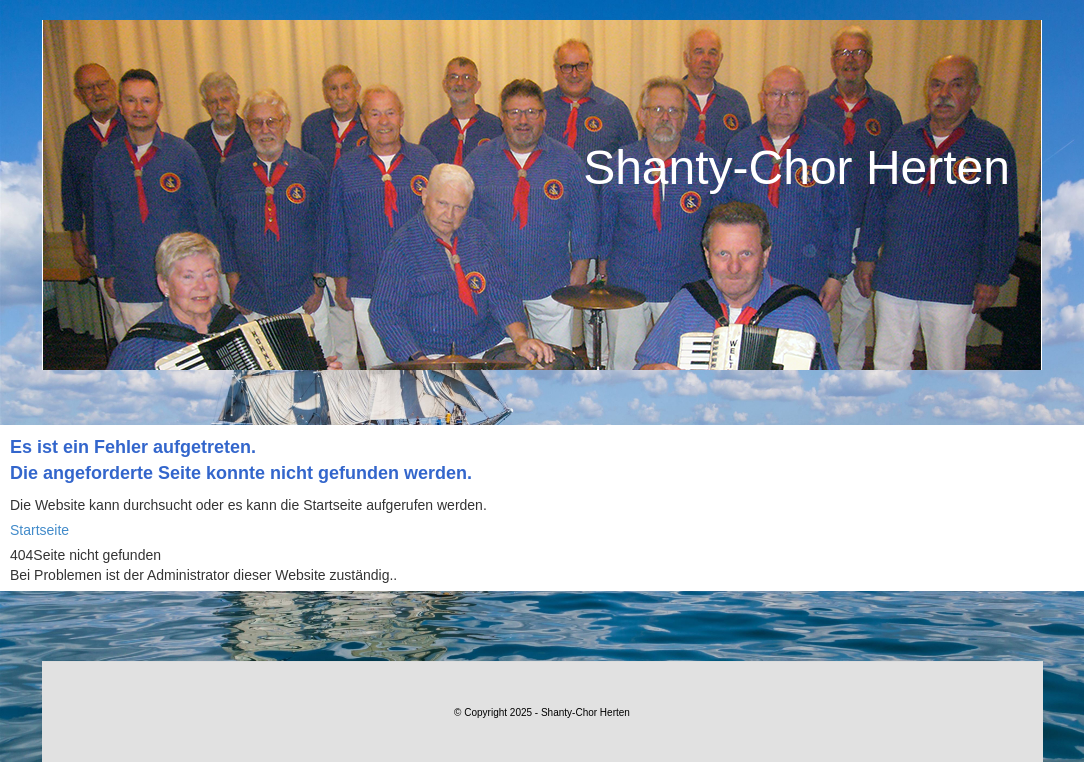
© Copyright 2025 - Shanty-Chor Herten (542, 712)
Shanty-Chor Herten (796, 167)
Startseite (39, 530)
